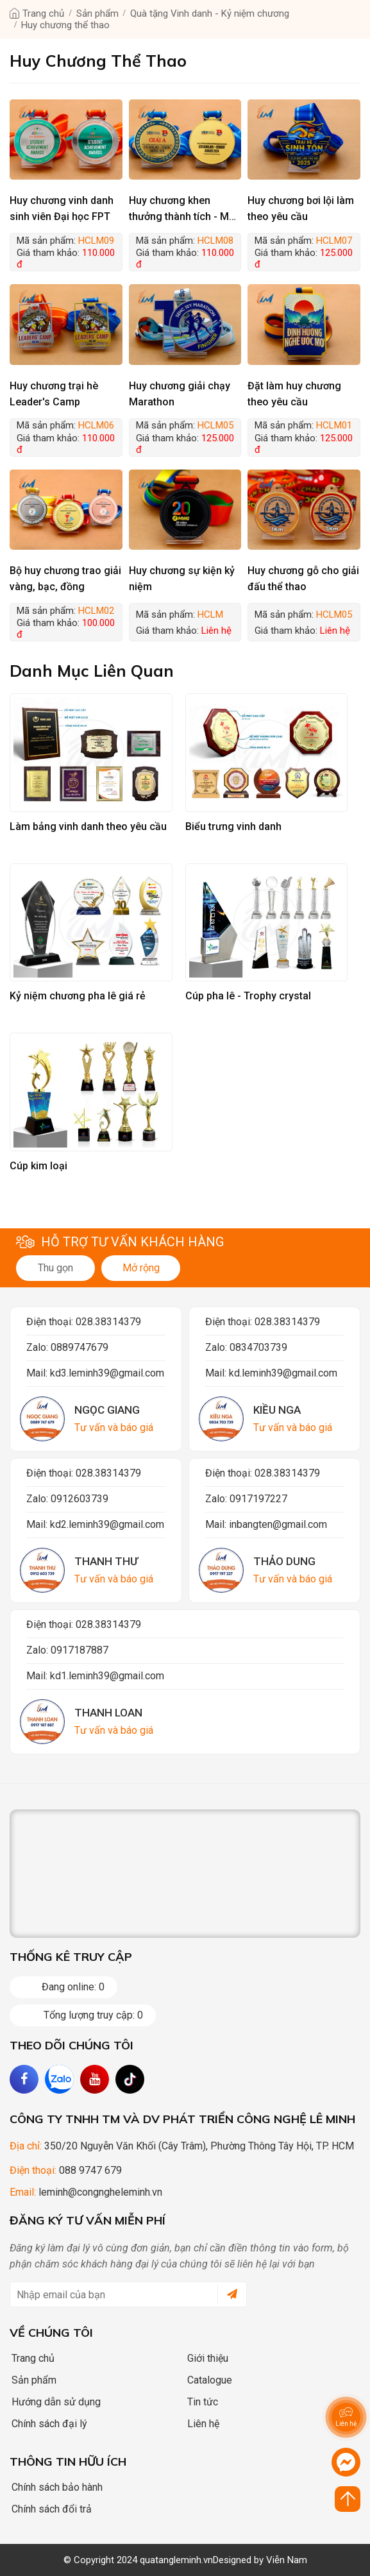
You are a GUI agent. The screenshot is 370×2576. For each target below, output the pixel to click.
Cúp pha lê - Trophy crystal (248, 996)
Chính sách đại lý (45, 2424)
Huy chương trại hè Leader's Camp (54, 394)
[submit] (227, 2294)
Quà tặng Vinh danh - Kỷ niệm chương (209, 13)
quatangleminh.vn (176, 2560)
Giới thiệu (203, 2358)
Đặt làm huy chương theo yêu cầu (294, 394)
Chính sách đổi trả (47, 2509)
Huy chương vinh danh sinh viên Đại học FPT (62, 208)
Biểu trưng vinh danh (233, 826)
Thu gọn (55, 1268)
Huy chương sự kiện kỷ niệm (182, 578)
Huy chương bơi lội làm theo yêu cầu (301, 208)
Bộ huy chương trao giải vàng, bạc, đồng (65, 578)
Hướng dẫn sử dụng (52, 2402)
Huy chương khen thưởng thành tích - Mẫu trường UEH (184, 209)
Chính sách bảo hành (53, 2487)
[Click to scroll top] (347, 2499)
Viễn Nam (286, 2560)
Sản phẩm (97, 13)
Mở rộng (141, 1268)
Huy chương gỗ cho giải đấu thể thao (303, 578)
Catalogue (205, 2380)
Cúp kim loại (38, 1166)
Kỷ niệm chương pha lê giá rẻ (78, 996)
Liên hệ (199, 2424)
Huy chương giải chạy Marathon (179, 394)
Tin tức (198, 2402)
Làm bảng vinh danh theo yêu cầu (88, 826)
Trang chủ (43, 13)
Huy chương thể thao (65, 25)
